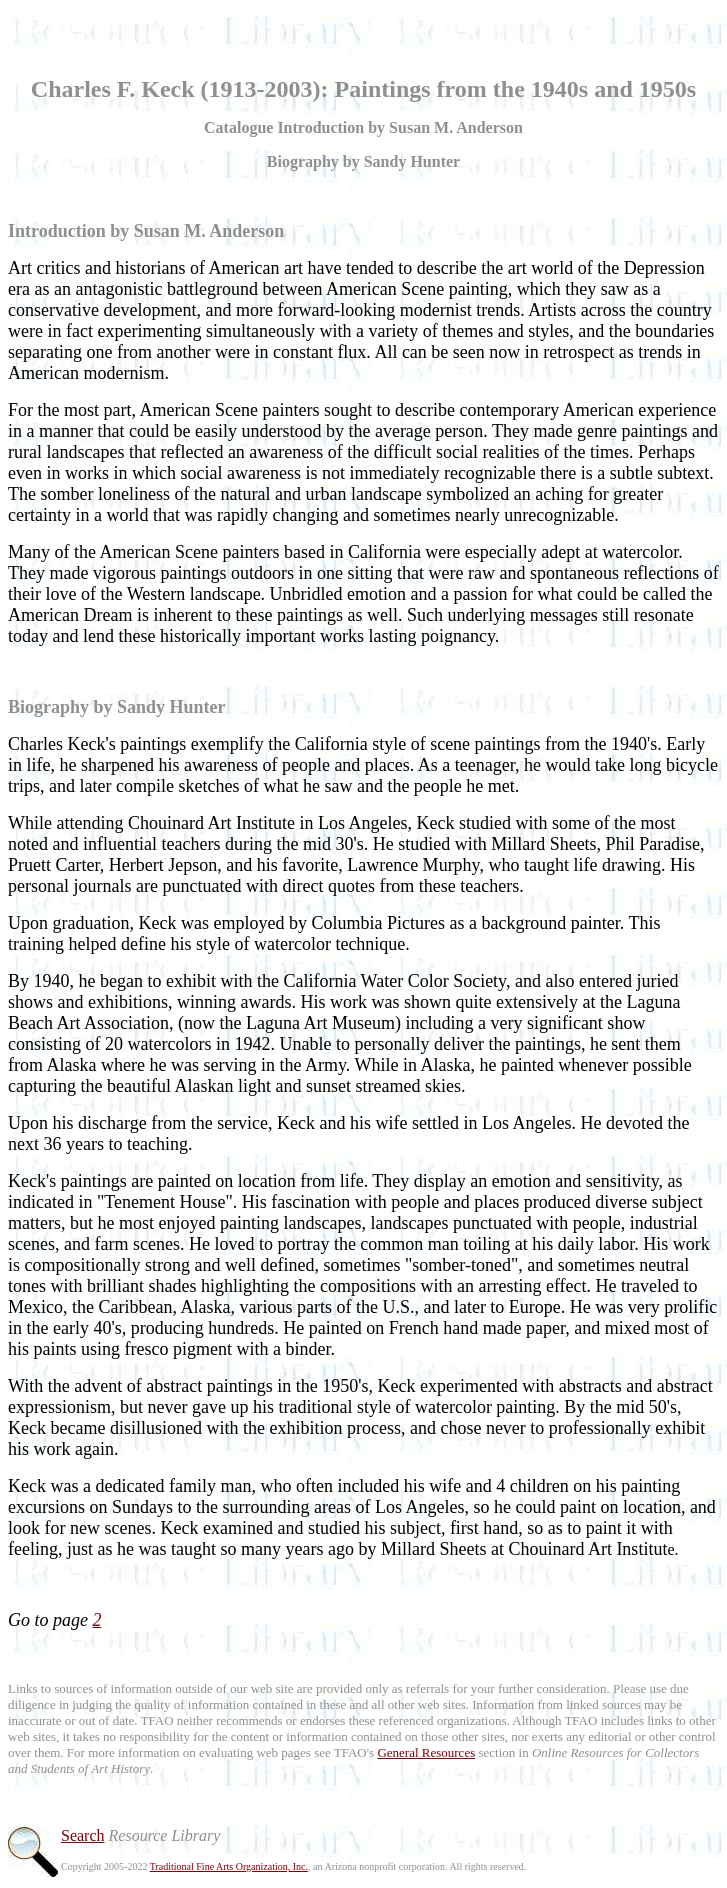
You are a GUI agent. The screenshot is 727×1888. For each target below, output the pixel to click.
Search (83, 1835)
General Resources (426, 1752)
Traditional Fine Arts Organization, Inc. (229, 1866)
